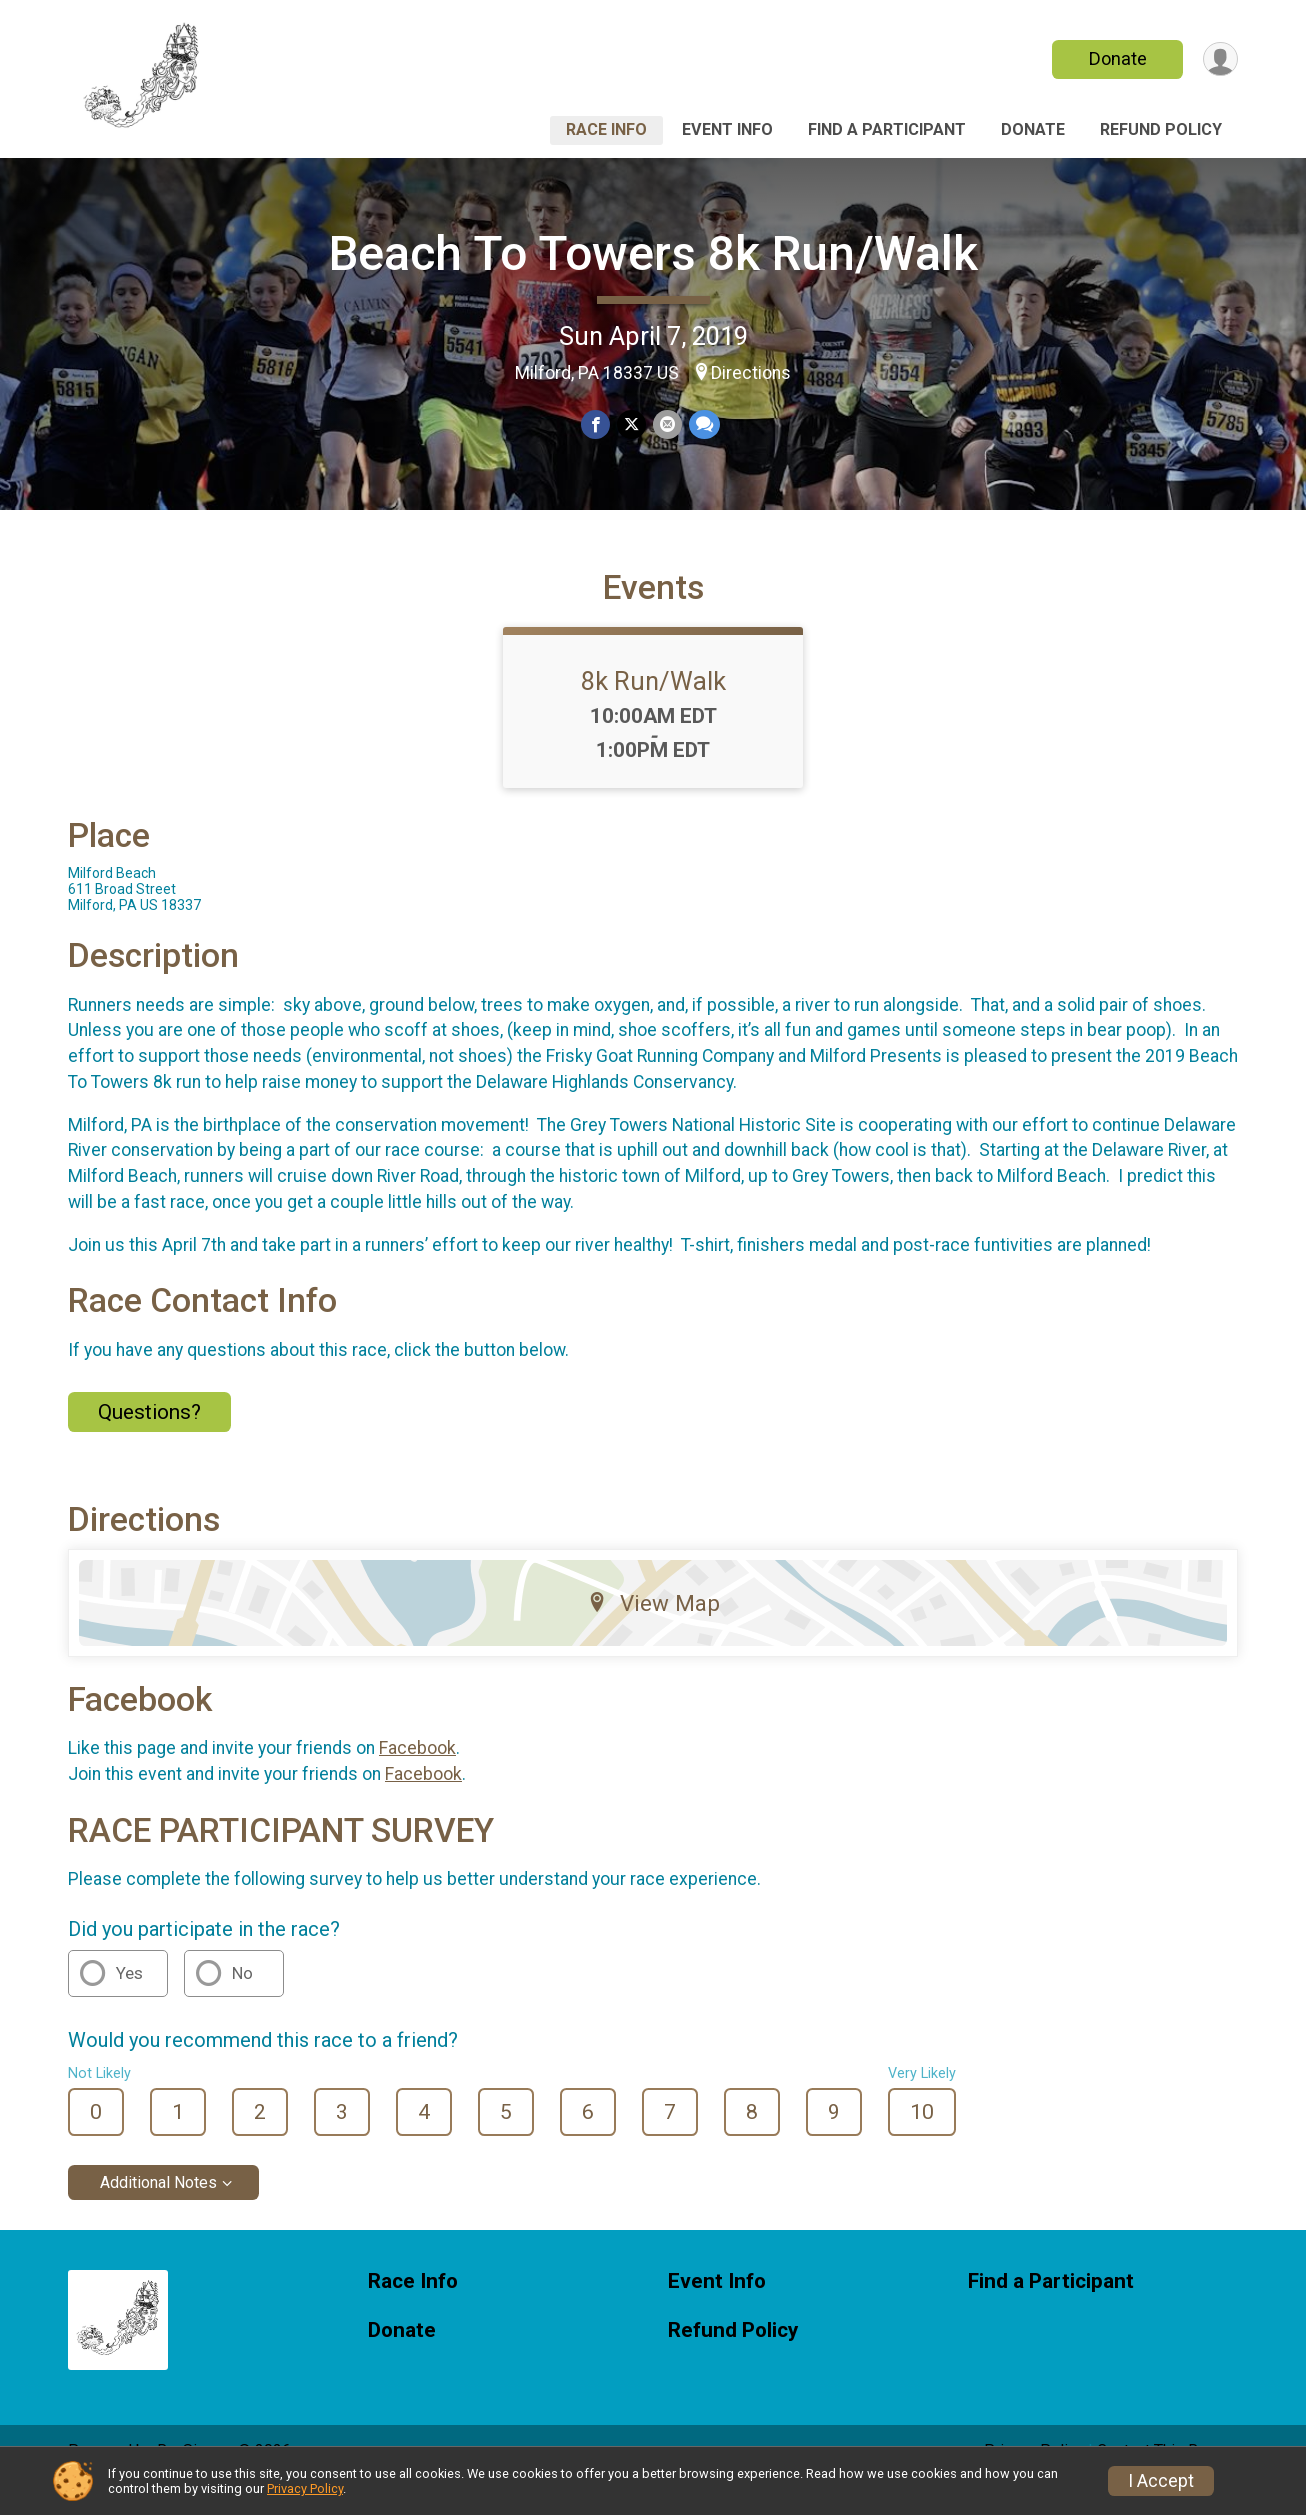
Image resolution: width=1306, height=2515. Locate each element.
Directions (751, 373)
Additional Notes (158, 2210)
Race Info (606, 129)
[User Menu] (1219, 59)
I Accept (1161, 2481)
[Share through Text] (702, 425)
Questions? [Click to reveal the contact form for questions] (149, 1439)
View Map (653, 1631)
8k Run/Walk (653, 709)
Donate (1116, 58)
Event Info (727, 129)
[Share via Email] (666, 425)
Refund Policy (1161, 129)
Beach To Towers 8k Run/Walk (653, 253)
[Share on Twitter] (631, 425)
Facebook (417, 1776)
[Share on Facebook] (596, 425)
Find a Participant (887, 129)
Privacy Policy (305, 2488)
